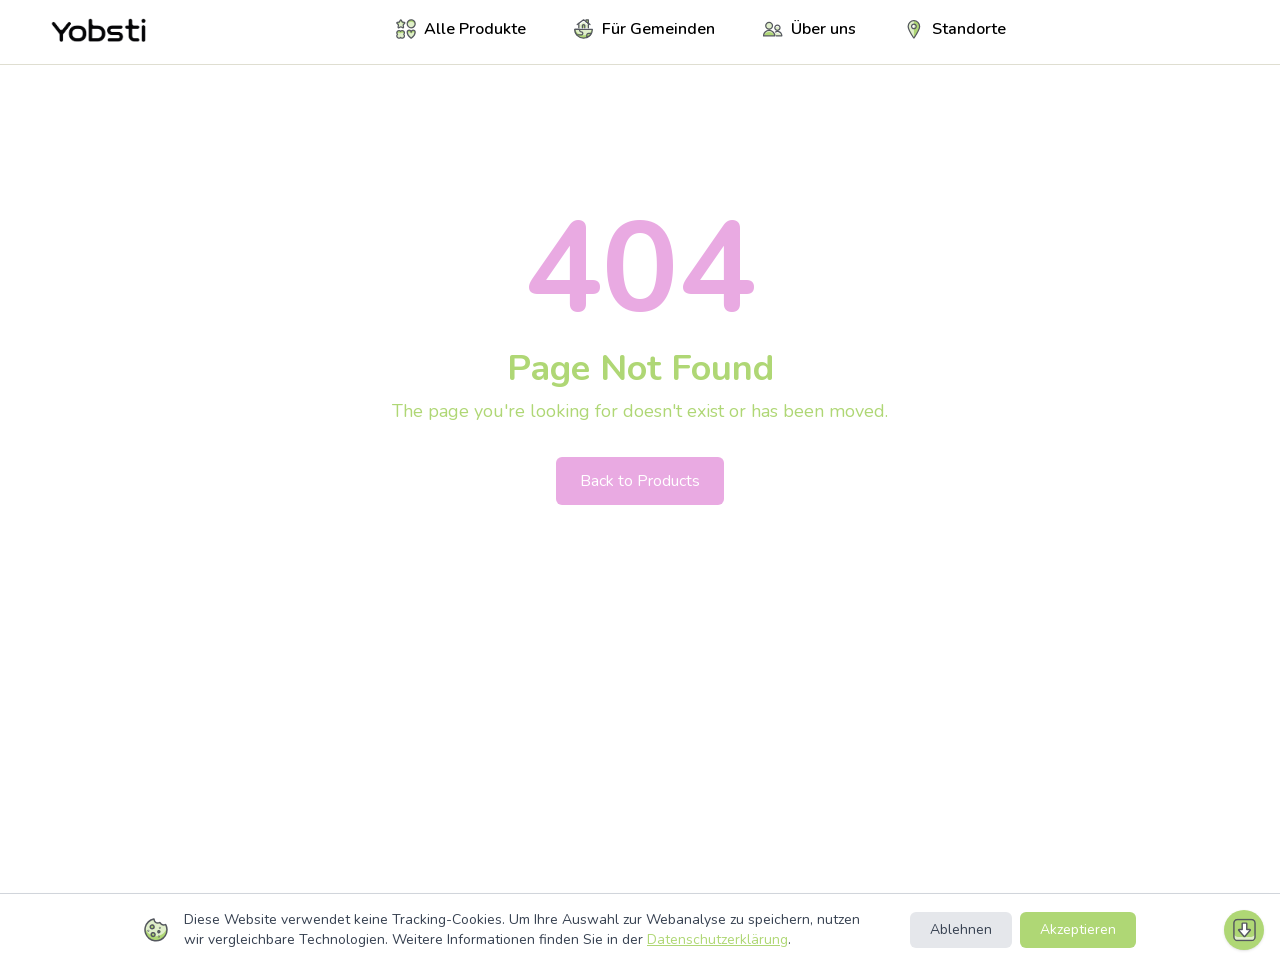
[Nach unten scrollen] (1244, 930)
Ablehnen (961, 929)
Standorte (955, 29)
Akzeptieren (1078, 929)
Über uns (809, 29)
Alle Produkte (461, 29)
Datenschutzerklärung (717, 939)
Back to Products (640, 481)
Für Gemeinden (644, 29)
